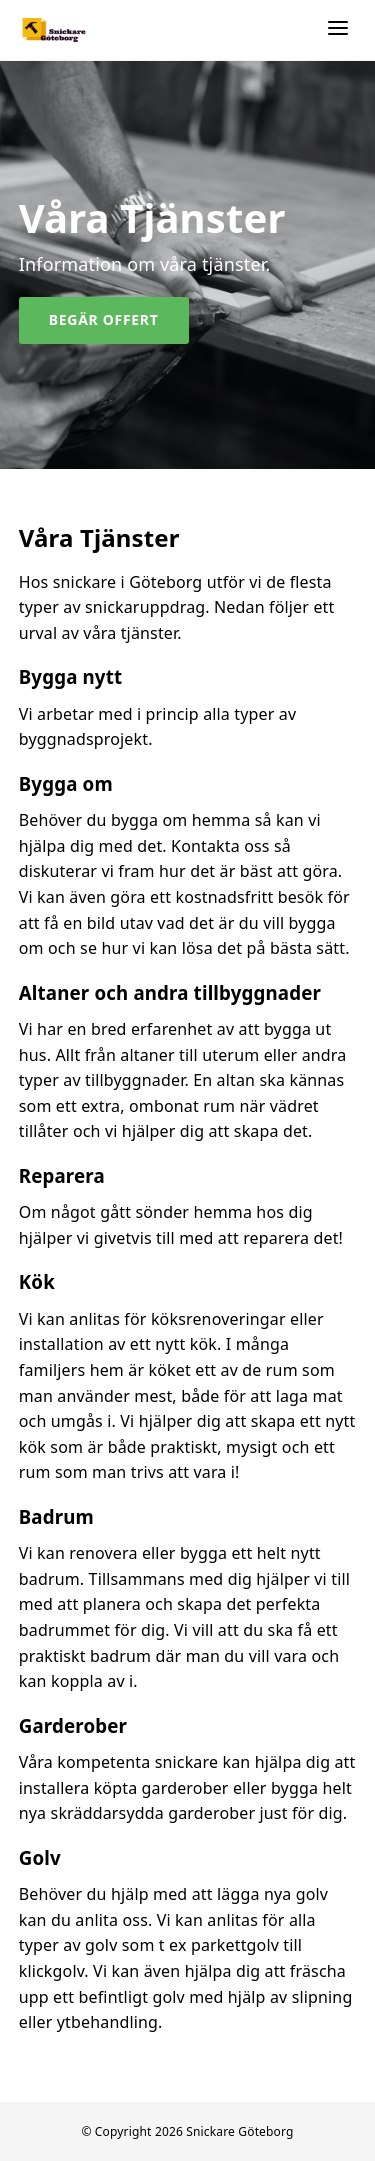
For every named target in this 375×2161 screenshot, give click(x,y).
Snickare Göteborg (239, 2131)
